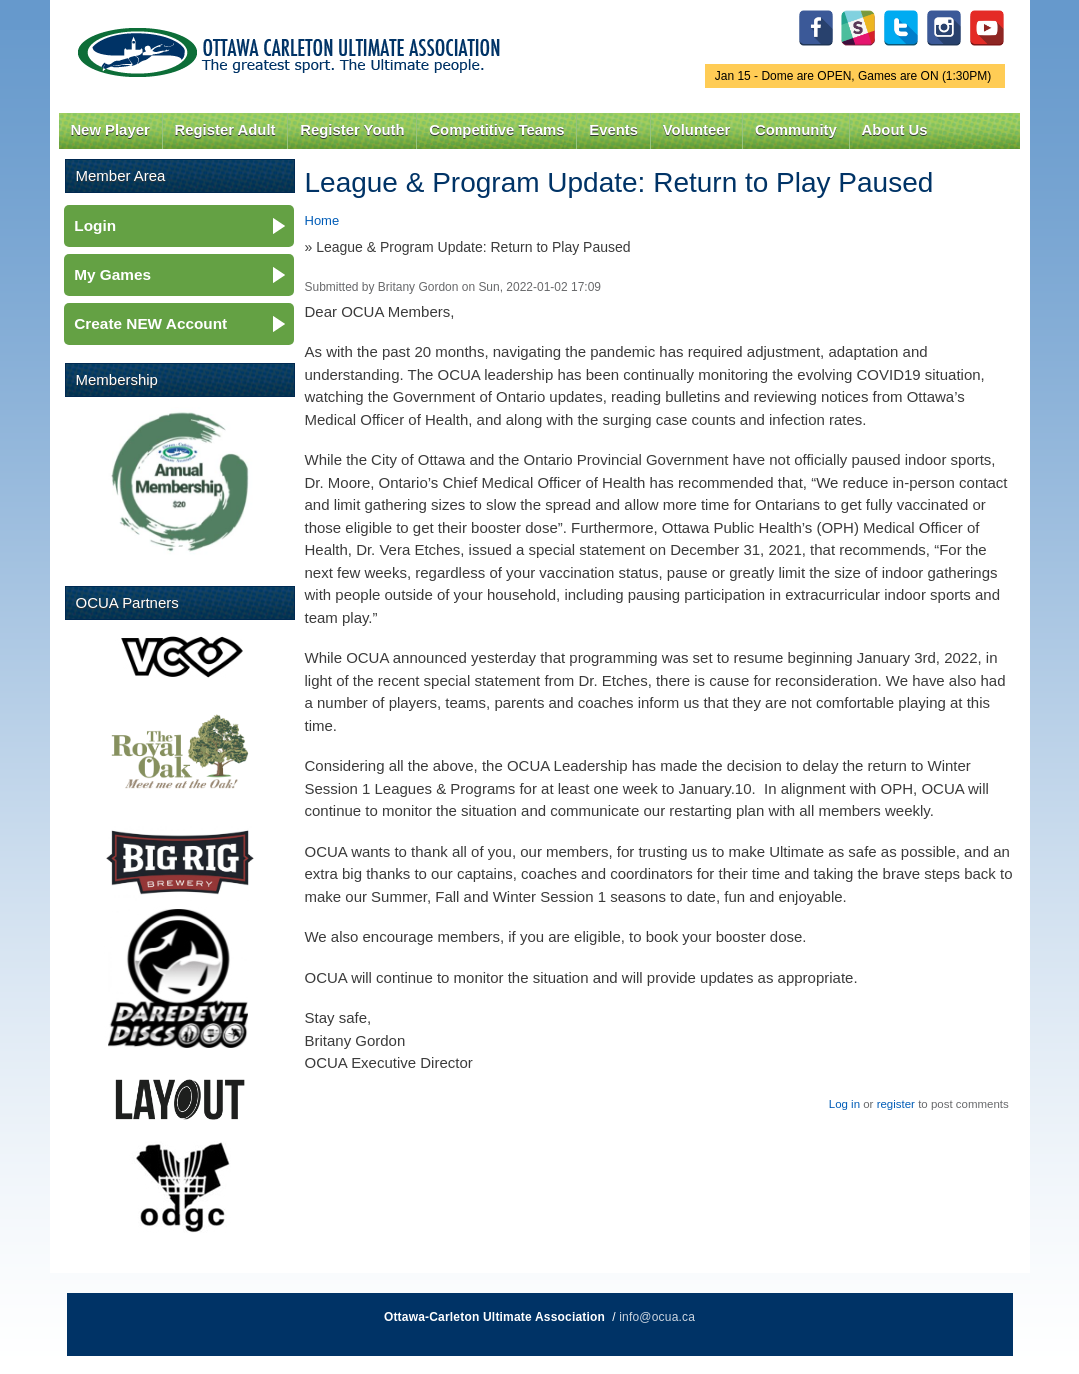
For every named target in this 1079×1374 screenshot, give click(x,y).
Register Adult (224, 130)
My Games (112, 274)
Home (322, 220)
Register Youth (352, 130)
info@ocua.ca (657, 1317)
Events (613, 130)
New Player (109, 130)
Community (796, 130)
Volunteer (696, 130)
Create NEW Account (150, 323)
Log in (844, 1104)
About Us (895, 130)
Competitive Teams (496, 130)
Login (95, 225)
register (896, 1104)
